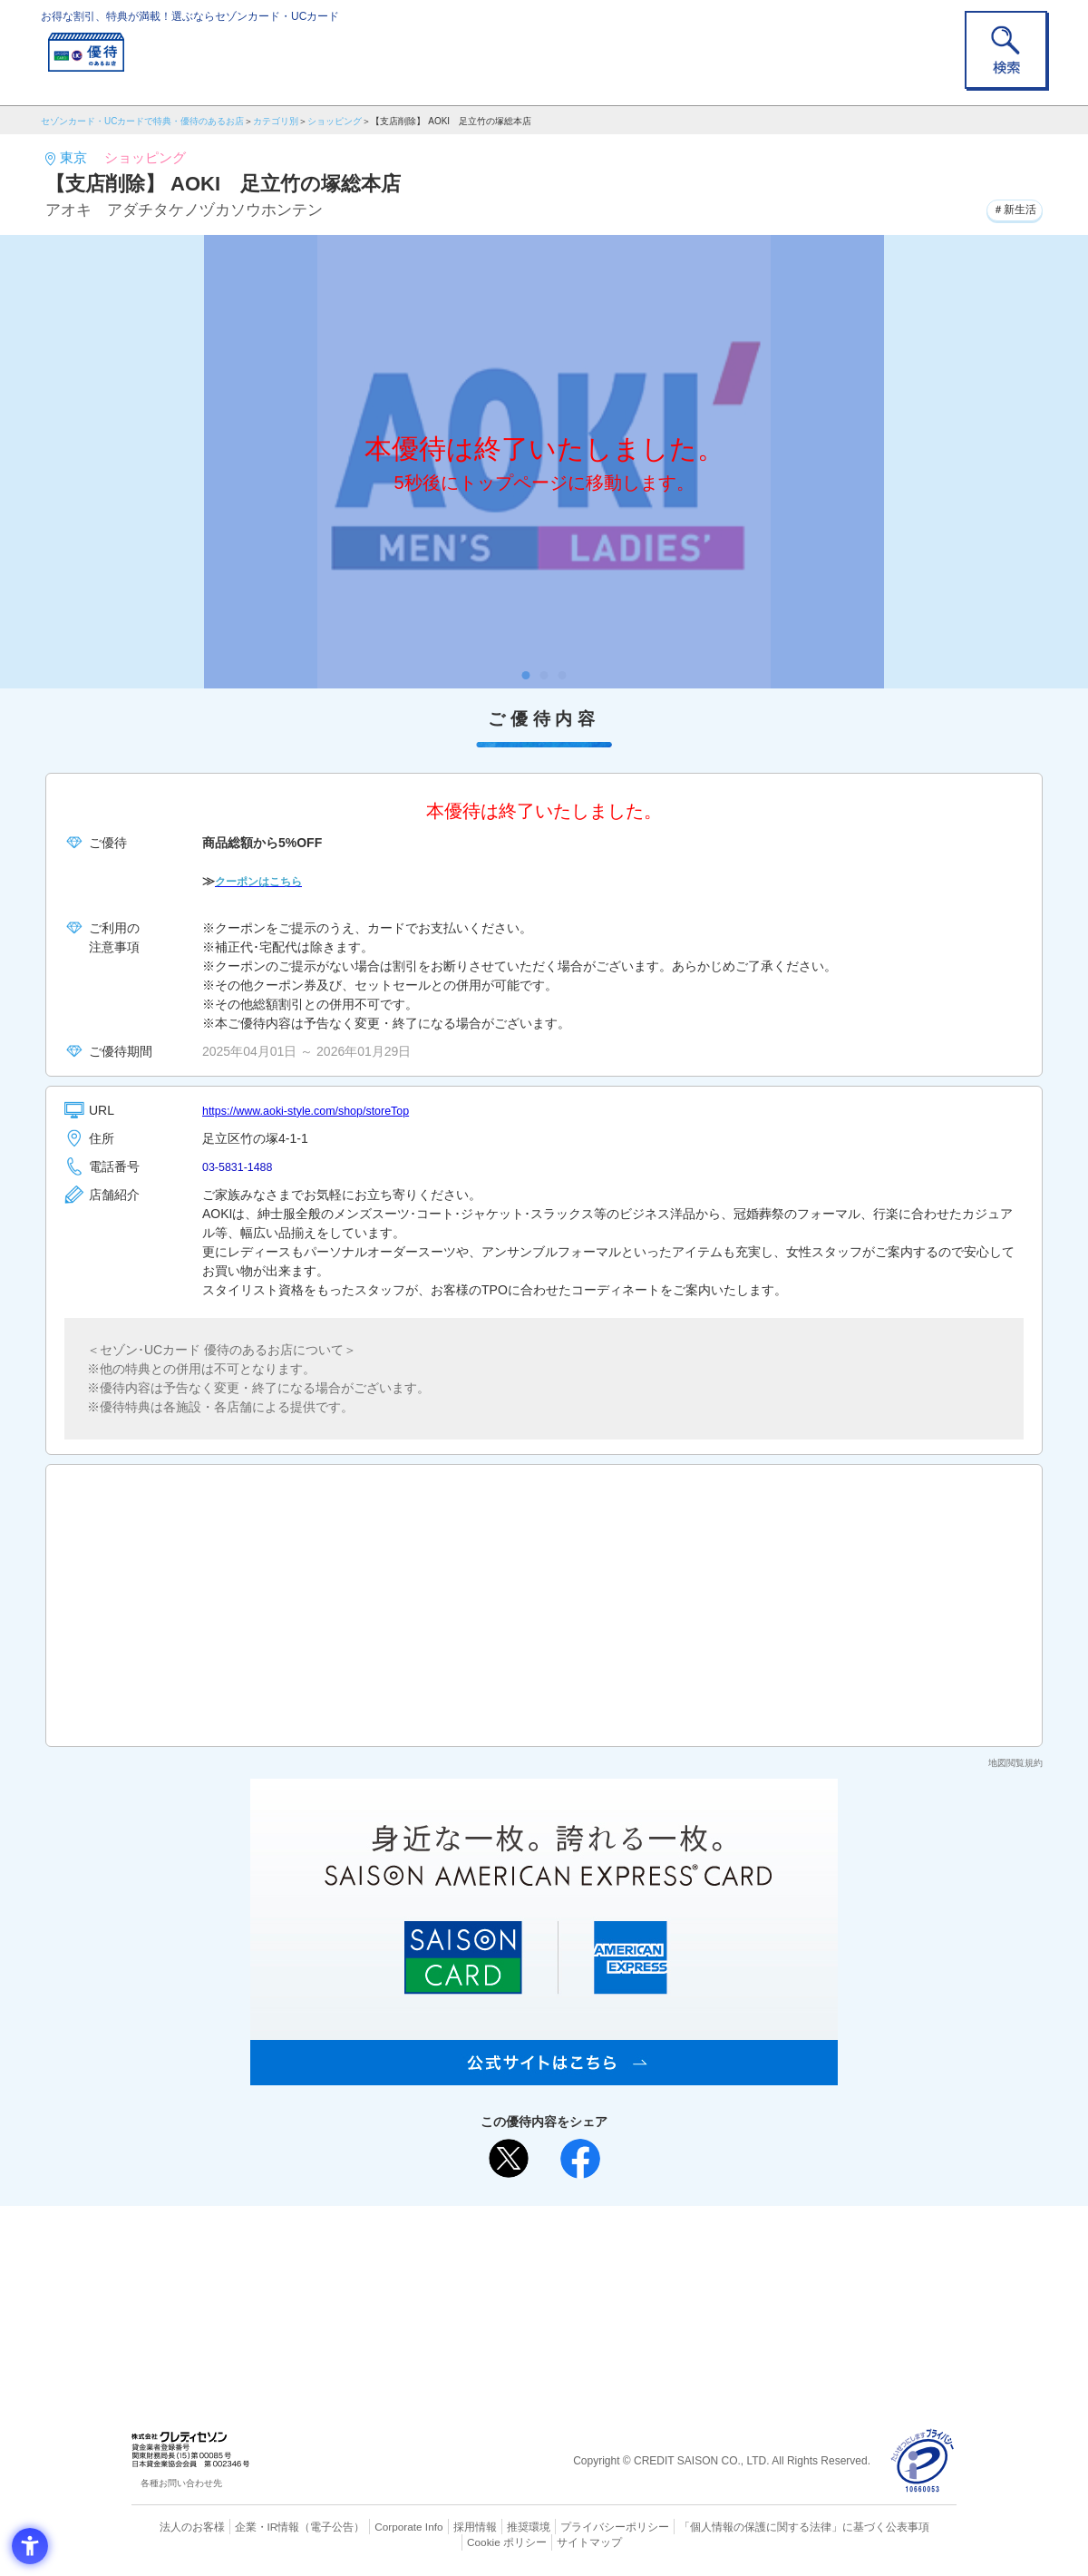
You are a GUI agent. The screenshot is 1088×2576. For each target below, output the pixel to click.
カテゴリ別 (275, 121)
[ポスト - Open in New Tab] (509, 2159)
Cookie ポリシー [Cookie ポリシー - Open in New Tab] (905, 2526)
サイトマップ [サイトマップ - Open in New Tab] (545, 2540)
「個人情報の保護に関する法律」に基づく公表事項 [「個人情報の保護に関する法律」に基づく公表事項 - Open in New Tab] (744, 2526)
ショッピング (334, 121)
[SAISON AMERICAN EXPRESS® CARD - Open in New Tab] (544, 2075)
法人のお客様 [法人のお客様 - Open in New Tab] (176, 2526)
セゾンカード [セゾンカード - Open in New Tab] (470, 2278)
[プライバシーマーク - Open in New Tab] (923, 2461)
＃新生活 (1009, 207)
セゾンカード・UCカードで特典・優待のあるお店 (142, 121)
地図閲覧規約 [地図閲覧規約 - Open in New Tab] (1015, 1763)
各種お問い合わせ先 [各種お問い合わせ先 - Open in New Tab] (181, 2483)
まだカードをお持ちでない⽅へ (536, 2224)
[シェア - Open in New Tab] (580, 2159)
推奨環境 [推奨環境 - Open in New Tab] (490, 2526)
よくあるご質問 (614, 2248)
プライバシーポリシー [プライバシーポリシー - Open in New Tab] (569, 2526)
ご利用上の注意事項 (470, 2248)
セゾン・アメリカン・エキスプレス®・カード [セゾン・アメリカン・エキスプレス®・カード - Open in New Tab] (534, 2309)
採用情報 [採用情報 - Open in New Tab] (440, 2526)
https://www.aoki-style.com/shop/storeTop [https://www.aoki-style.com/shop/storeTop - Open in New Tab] (318, 1110)
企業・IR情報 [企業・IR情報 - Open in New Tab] (246, 2526)
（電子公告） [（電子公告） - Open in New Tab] (305, 2526)
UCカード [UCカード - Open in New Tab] (609, 2278)
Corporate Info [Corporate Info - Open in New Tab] (377, 2526)
